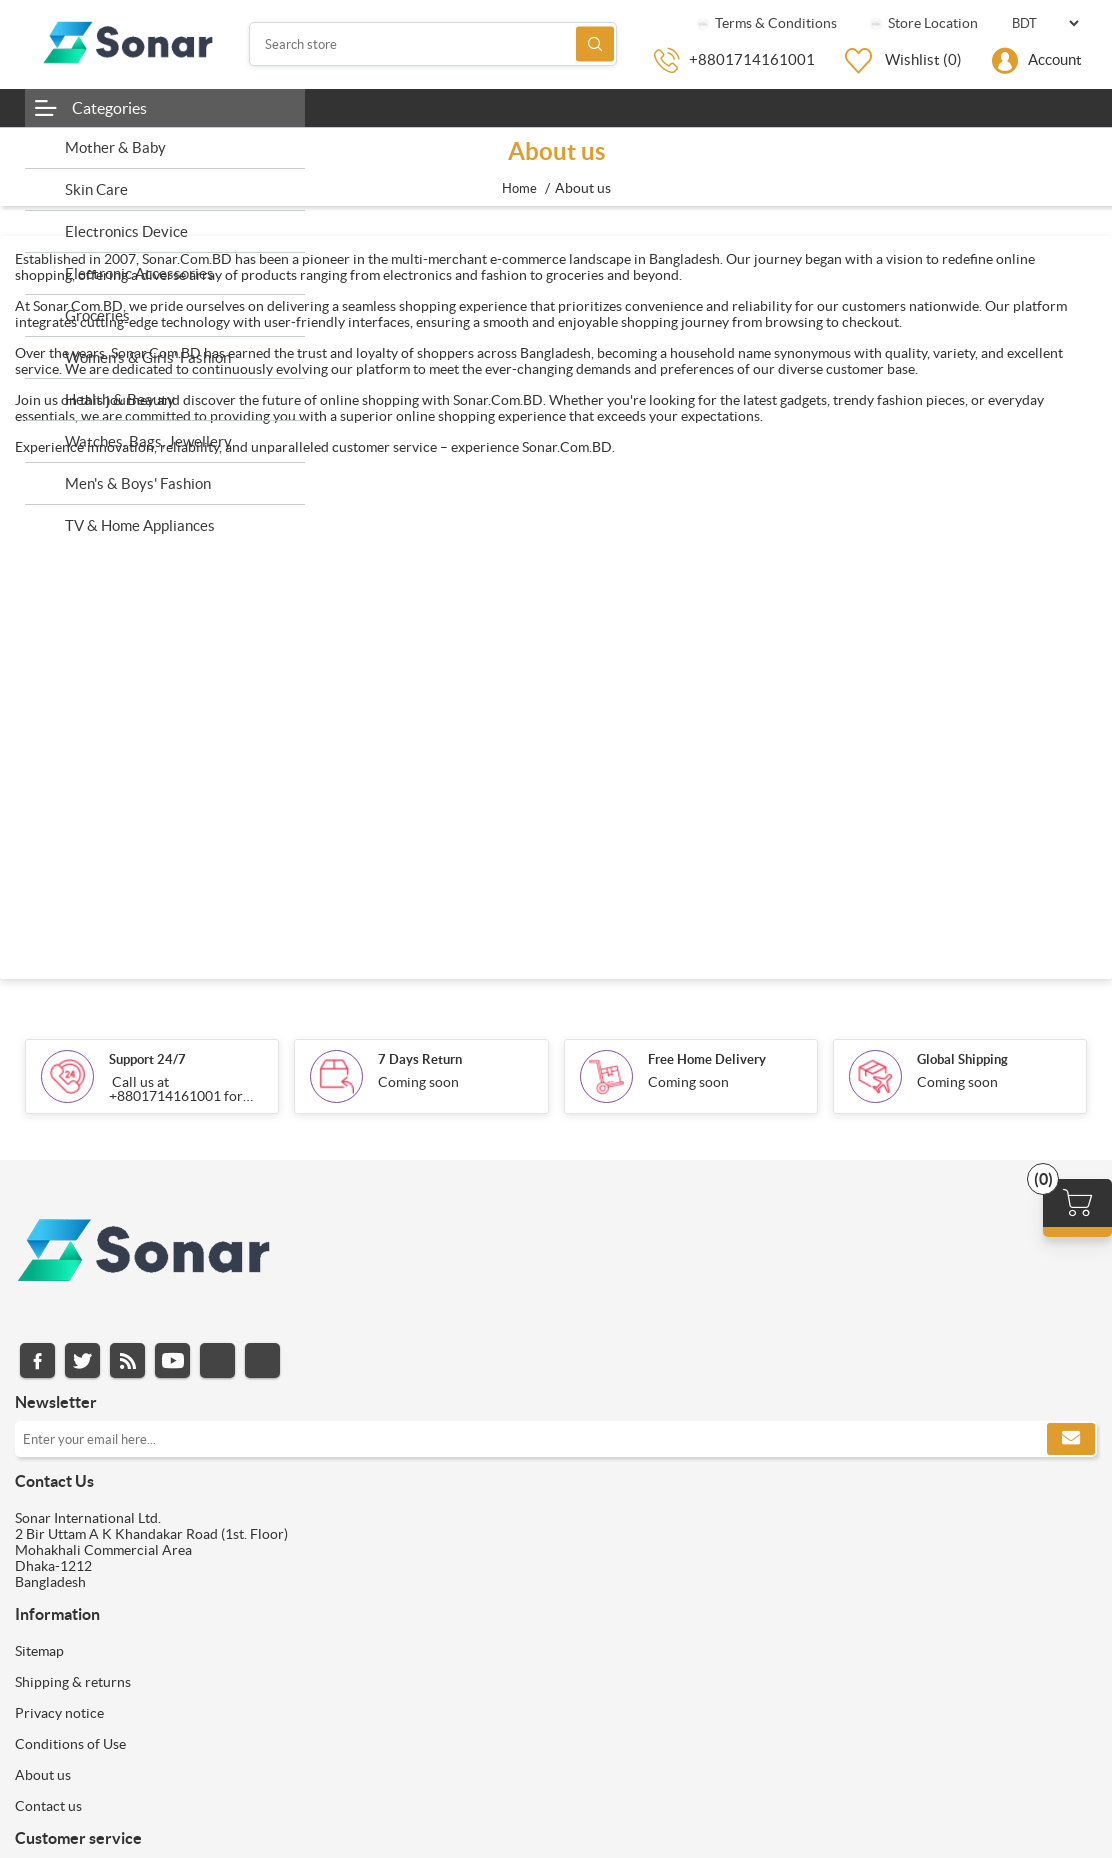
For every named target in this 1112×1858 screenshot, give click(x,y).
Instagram (217, 1360)
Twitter (82, 1360)
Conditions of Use (70, 1744)
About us (43, 1775)
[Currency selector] (1045, 23)
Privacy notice (59, 1713)
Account (1055, 59)
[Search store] (433, 44)
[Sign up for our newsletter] (556, 1439)
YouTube (172, 1360)
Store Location (922, 23)
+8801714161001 (752, 59)
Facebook (37, 1360)
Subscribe (1071, 1439)
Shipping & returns (73, 1682)
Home (519, 188)
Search (595, 44)
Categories (109, 108)
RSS (127, 1360)
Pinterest (262, 1360)
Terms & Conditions (765, 23)
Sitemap (39, 1651)
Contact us (48, 1806)
